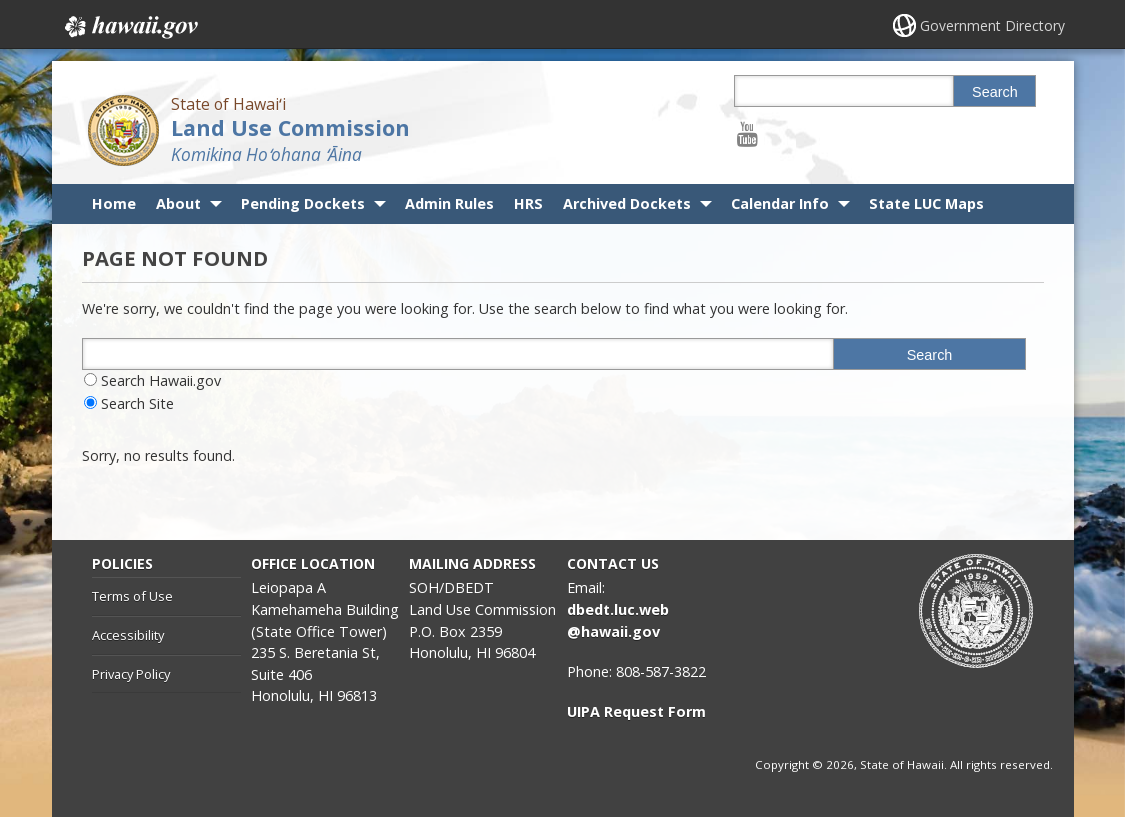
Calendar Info (780, 203)
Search (995, 92)
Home (114, 203)
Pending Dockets (303, 203)
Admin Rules (449, 203)
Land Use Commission (290, 127)
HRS (528, 203)
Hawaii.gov (129, 27)
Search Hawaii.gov (161, 380)
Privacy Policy (131, 674)
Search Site (137, 403)
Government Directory (992, 25)
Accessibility (128, 635)
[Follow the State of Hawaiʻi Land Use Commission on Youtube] (747, 133)
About (178, 203)
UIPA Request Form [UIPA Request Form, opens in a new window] (636, 711)
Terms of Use (132, 596)
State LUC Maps (926, 203)
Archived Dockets (627, 203)
